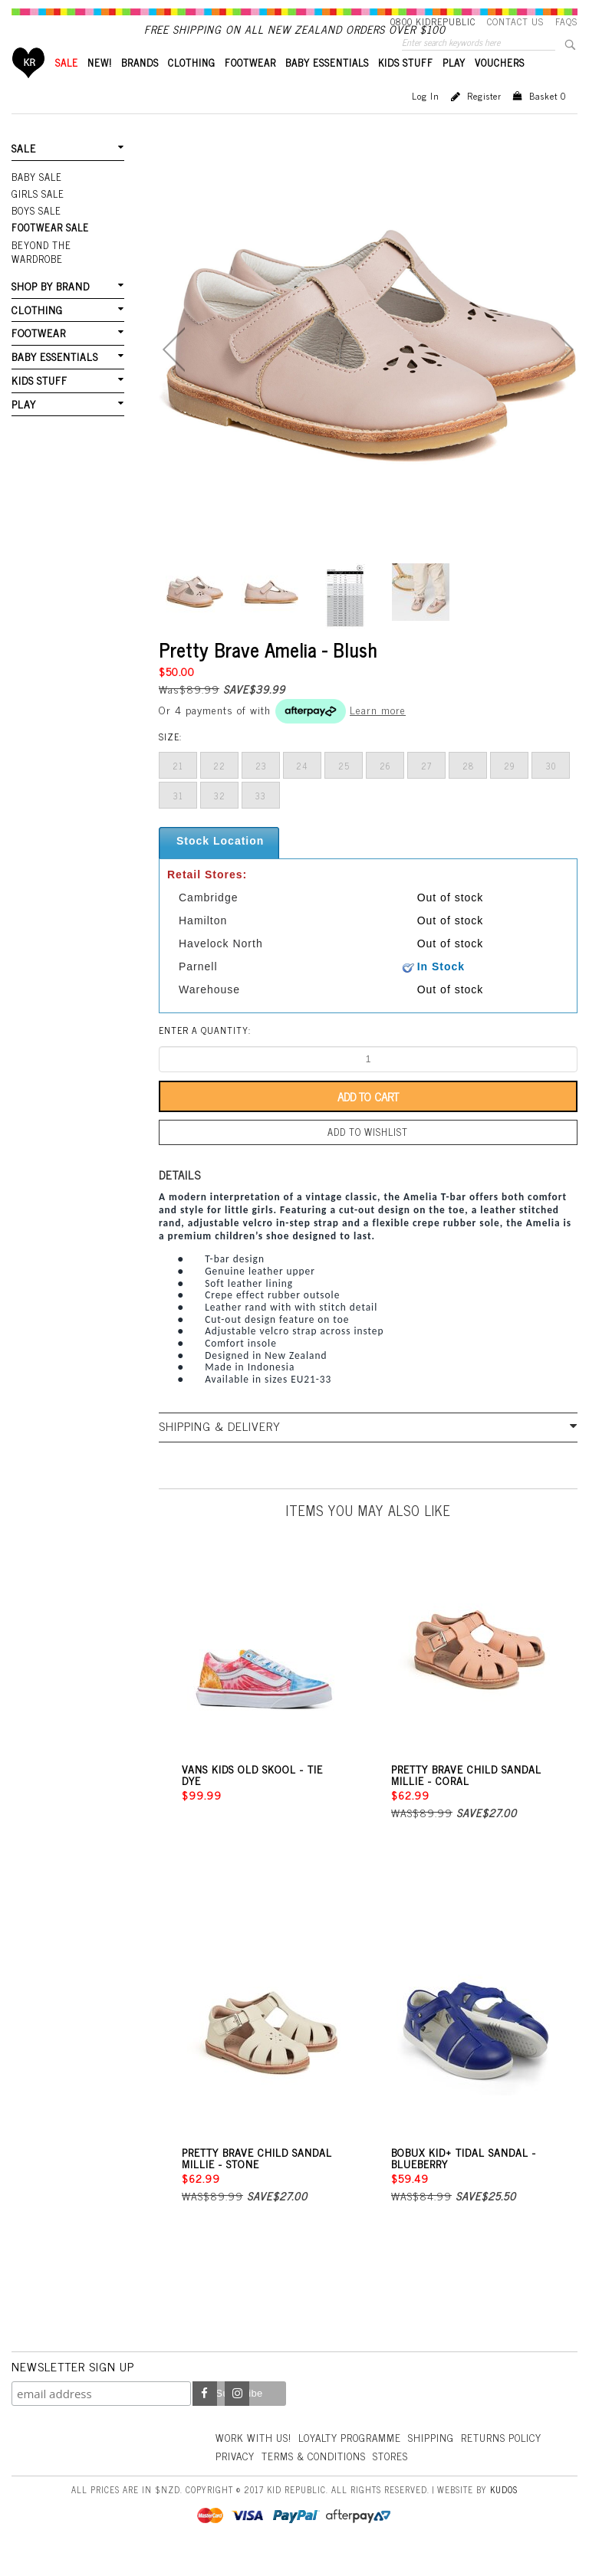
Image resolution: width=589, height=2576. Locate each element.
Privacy (328, 2478)
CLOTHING (192, 88)
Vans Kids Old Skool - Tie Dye (252, 1797)
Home (29, 88)
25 (344, 792)
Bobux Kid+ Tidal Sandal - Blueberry (463, 2180)
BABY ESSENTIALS (327, 88)
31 (178, 822)
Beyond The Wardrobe (67, 266)
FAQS (566, 21)
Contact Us (515, 21)
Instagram (237, 2416)
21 (178, 792)
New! (99, 88)
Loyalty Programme (357, 2459)
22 (219, 792)
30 (551, 792)
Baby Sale (36, 201)
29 (509, 792)
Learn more (378, 735)
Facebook (204, 2416)
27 (426, 792)
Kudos (504, 2512)
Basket (547, 122)
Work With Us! (255, 2459)
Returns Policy (258, 2478)
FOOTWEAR (250, 88)
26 (385, 792)
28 (468, 792)
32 (219, 822)
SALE (66, 88)
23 (261, 792)
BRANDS (140, 88)
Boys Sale (36, 233)
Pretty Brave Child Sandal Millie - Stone (257, 2180)
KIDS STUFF (405, 88)
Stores (491, 2478)
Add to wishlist (368, 1157)
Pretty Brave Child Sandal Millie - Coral (466, 1797)
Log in (425, 122)
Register (484, 122)
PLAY (454, 88)
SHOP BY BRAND (49, 292)
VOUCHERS (500, 88)
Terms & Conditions (411, 2478)
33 (260, 822)
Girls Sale (37, 217)
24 (302, 792)
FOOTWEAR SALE (49, 250)
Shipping (442, 2459)
